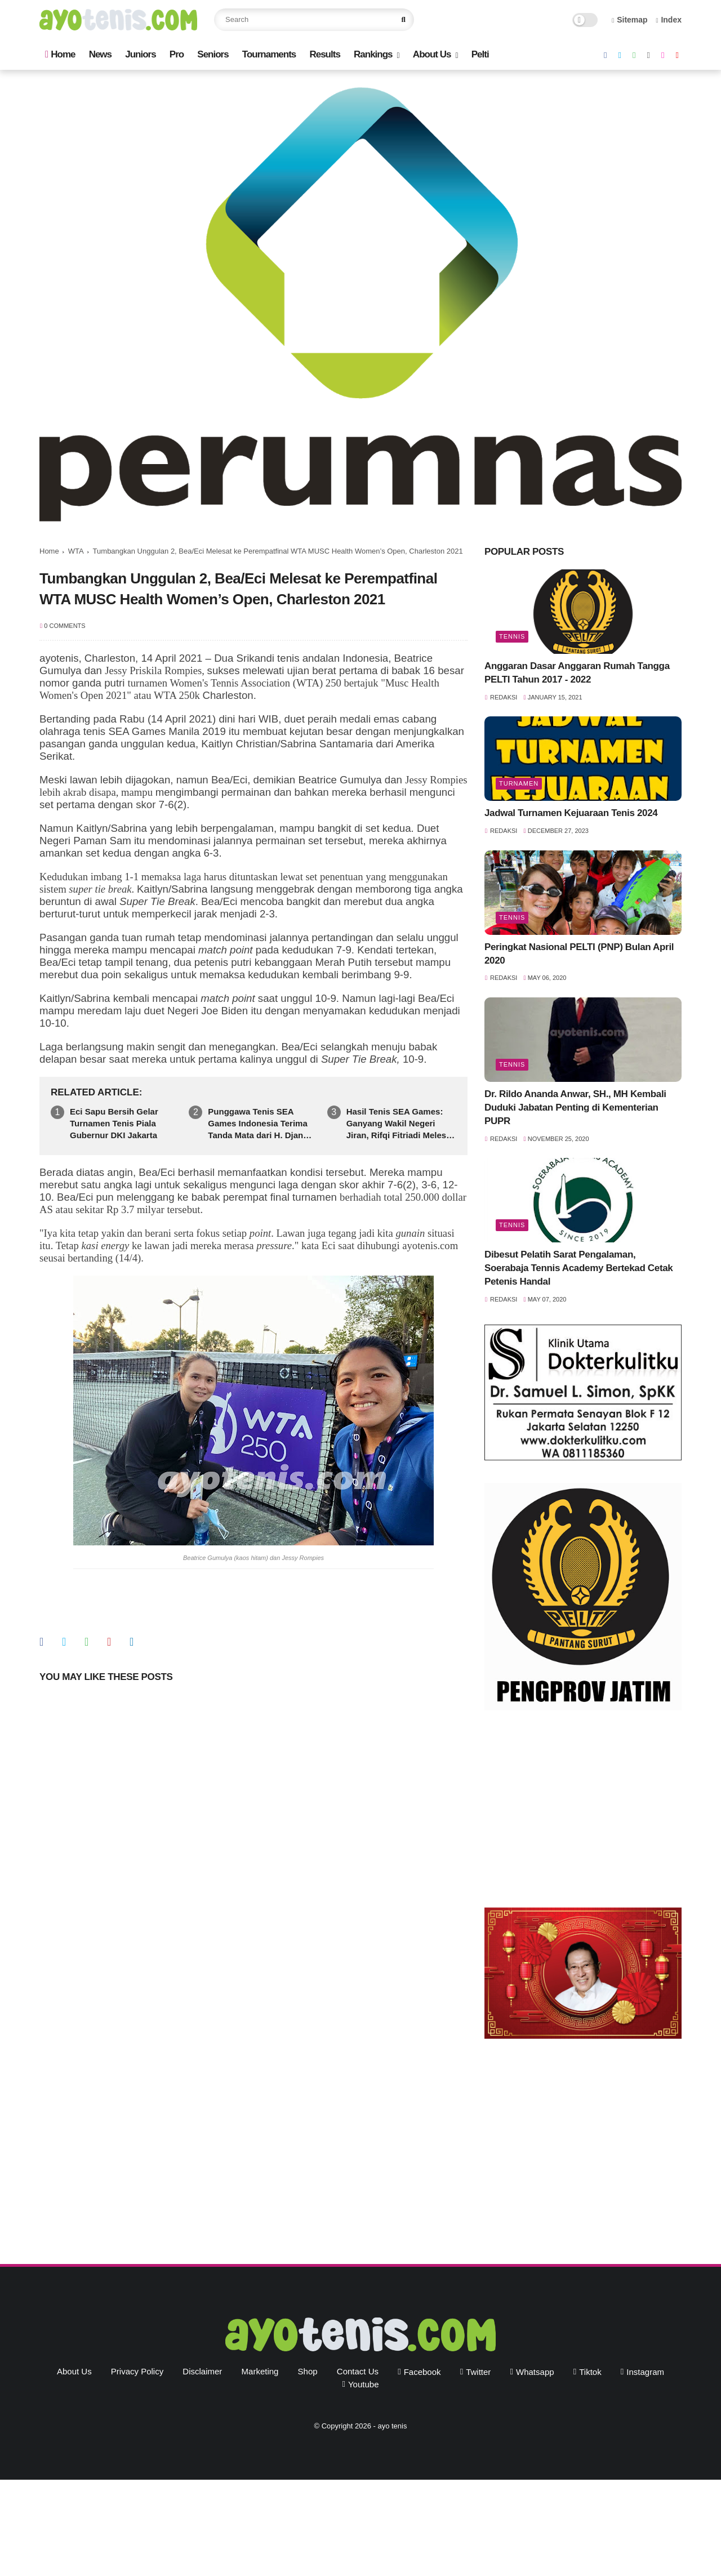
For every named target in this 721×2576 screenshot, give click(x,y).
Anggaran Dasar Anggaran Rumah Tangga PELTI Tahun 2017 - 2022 (577, 673)
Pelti (480, 54)
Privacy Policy (137, 2371)
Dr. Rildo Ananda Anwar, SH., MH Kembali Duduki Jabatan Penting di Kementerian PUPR (575, 1107)
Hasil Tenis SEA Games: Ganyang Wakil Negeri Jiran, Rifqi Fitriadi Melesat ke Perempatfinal (400, 1124)
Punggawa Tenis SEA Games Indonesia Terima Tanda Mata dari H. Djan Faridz (257, 1124)
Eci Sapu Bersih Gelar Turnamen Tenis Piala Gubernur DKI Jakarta (114, 1123)
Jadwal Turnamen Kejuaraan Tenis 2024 (570, 813)
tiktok (590, 2372)
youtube (363, 2384)
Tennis (512, 636)
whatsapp (535, 2372)
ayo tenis (392, 2426)
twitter (478, 2372)
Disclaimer (202, 2371)
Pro (177, 54)
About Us (432, 54)
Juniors (140, 54)
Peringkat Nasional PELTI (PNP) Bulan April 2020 (579, 954)
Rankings (373, 54)
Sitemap (630, 19)
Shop (308, 2371)
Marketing (260, 2371)
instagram (645, 2372)
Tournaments (269, 54)
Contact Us (358, 2371)
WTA (76, 551)
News (100, 54)
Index (669, 19)
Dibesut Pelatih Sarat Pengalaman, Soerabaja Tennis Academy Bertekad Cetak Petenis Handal (578, 1268)
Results (324, 54)
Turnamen (518, 783)
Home (60, 54)
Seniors (212, 54)
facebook (422, 2372)
